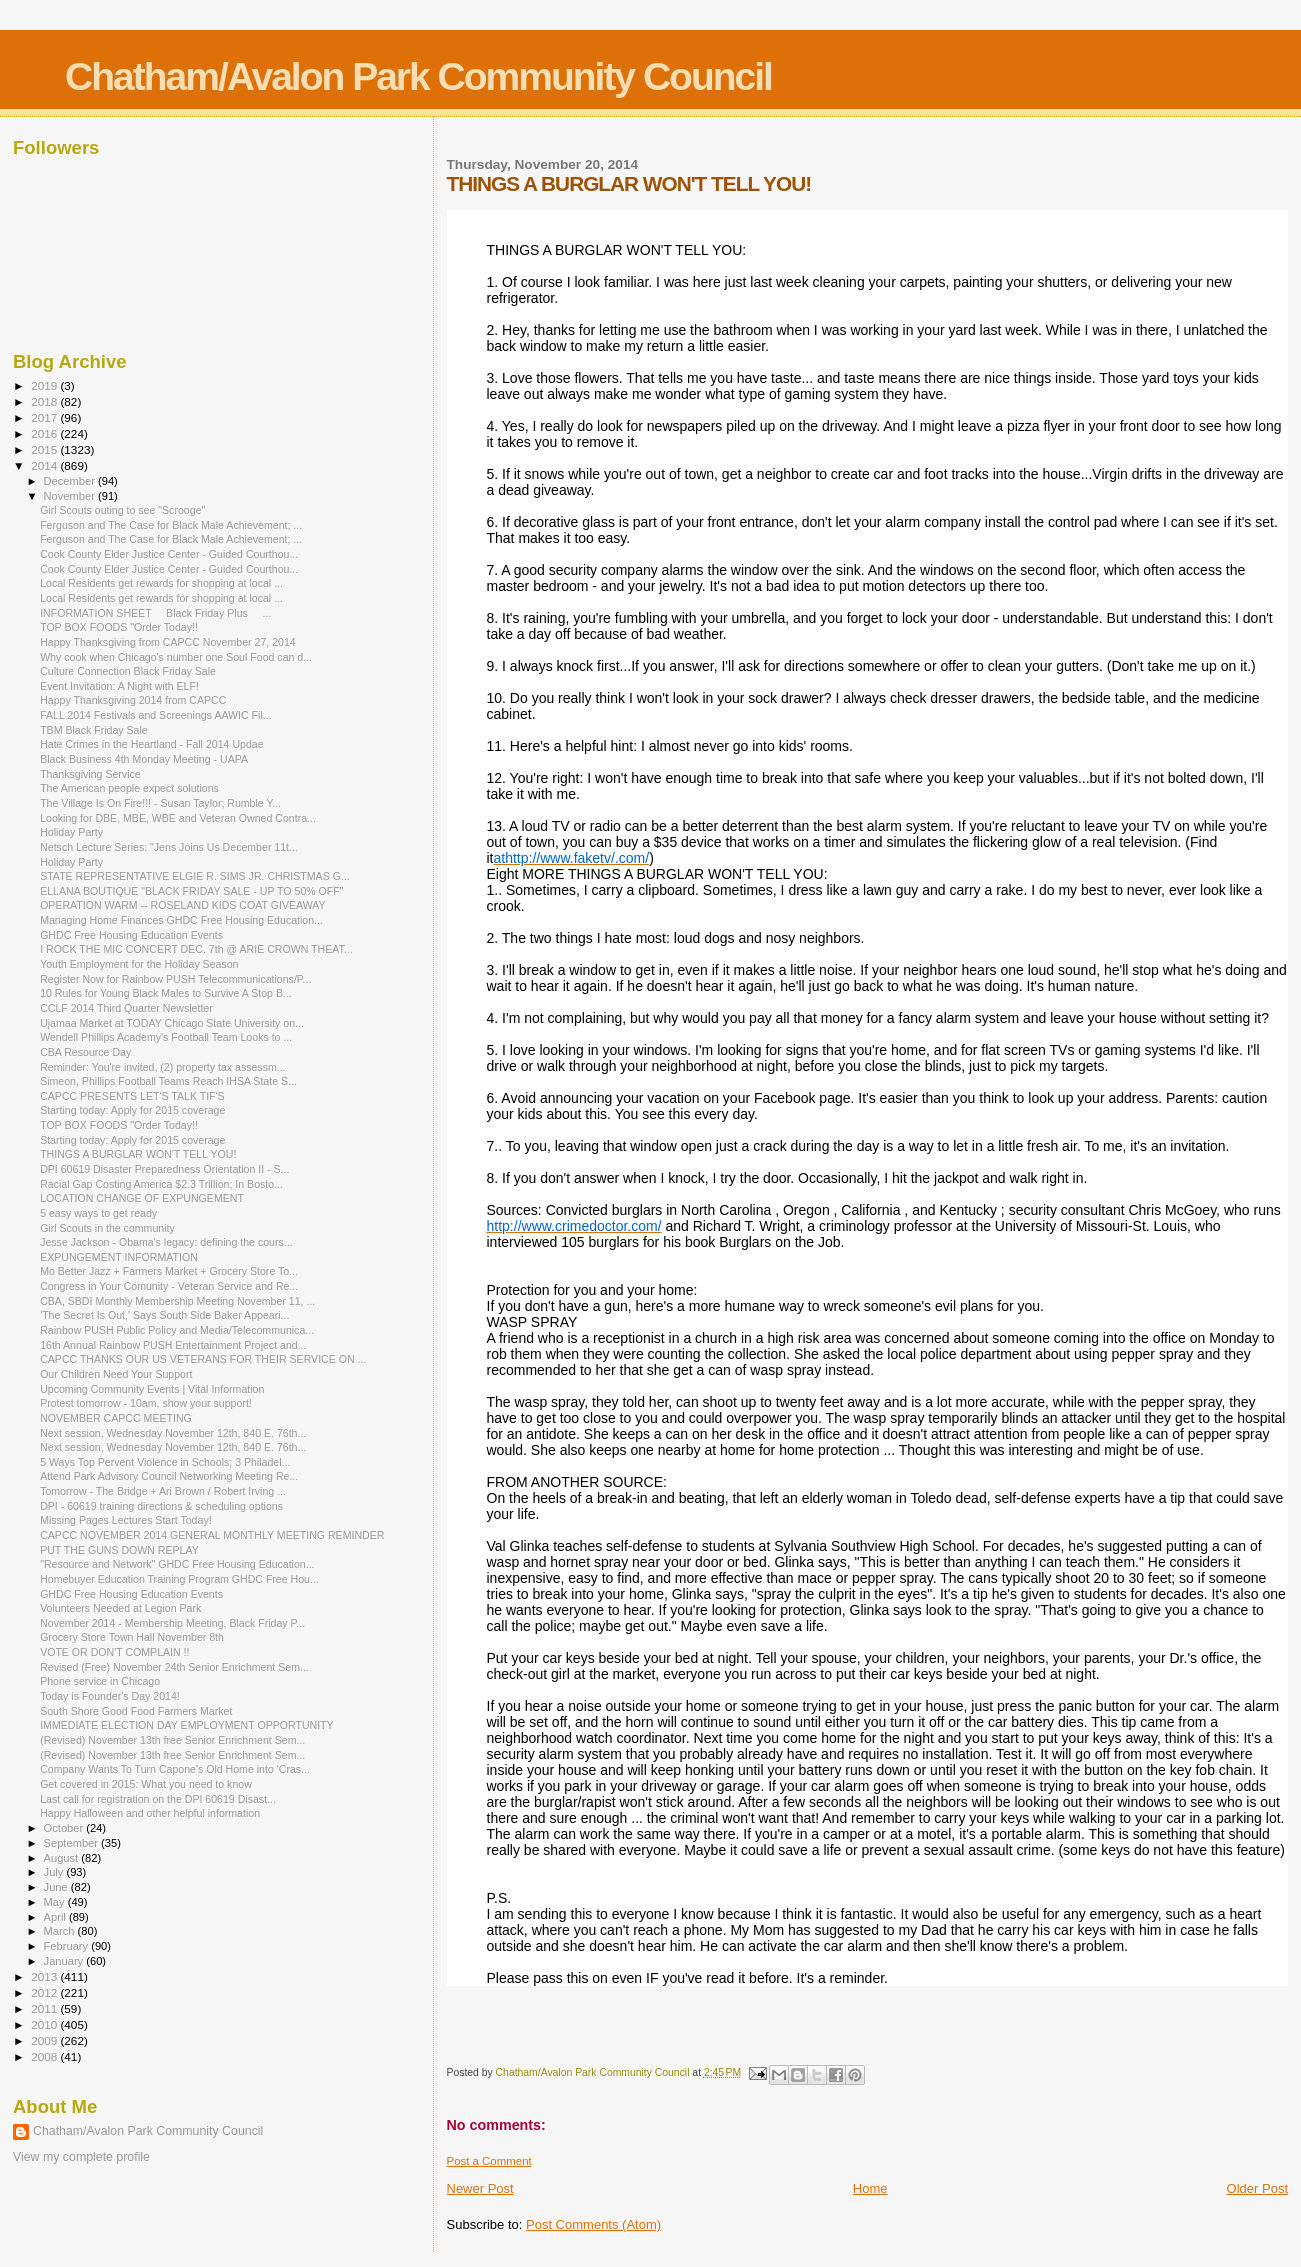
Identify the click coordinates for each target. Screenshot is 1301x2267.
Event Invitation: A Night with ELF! (119, 686)
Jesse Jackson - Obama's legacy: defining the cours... (166, 1242)
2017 (45, 417)
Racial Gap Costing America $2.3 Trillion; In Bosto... (161, 1184)
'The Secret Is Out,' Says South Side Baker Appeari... (164, 1315)
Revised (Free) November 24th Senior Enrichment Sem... (174, 1667)
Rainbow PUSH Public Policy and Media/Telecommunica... (177, 1330)
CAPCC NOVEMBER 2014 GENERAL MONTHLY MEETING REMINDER (212, 1535)
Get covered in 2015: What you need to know (146, 1784)
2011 (45, 2008)
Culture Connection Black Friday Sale (128, 671)
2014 (45, 465)
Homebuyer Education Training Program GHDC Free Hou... (179, 1579)
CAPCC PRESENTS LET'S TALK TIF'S (132, 1096)
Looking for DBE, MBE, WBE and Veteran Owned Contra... (178, 818)
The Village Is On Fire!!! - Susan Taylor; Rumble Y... (160, 803)
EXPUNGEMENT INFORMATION (119, 1257)
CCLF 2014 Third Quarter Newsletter (126, 1008)
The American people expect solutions (129, 788)
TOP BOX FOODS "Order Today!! (119, 627)
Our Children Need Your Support (116, 1374)
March (61, 1931)
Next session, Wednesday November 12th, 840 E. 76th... (173, 1433)
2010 (45, 2024)
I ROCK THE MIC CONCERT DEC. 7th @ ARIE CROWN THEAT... (196, 949)
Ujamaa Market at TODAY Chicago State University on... (172, 1023)
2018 (45, 401)
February (68, 1946)
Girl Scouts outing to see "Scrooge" (122, 510)
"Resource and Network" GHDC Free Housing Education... (177, 1564)
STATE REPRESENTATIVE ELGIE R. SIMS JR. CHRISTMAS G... (195, 876)
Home (870, 2188)
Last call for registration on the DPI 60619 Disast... (158, 1799)
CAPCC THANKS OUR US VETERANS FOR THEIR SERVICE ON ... (203, 1359)
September (73, 1843)
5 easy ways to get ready (98, 1213)
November (71, 496)
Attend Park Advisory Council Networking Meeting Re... (169, 1476)
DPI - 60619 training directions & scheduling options (161, 1506)
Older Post (1257, 2188)
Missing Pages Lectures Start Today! (126, 1520)
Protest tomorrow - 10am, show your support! (146, 1403)
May (56, 1902)
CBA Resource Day (85, 1052)
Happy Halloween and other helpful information (150, 1813)
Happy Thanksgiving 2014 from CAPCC (133, 700)
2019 (45, 385)
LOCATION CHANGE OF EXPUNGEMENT (142, 1198)
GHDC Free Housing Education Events (131, 935)
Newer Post (480, 2188)
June (57, 1887)
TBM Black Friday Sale (94, 730)
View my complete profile (81, 2157)
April (56, 1917)
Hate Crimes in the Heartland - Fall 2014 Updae (151, 744)
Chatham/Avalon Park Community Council (418, 76)
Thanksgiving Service (90, 774)
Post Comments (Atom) (593, 2224)
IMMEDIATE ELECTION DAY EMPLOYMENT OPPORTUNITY (187, 1725)
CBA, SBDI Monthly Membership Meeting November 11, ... (177, 1301)
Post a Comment (489, 2161)
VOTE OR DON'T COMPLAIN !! (114, 1652)
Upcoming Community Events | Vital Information (152, 1389)
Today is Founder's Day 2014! (110, 1696)
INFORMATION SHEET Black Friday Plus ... (155, 613)
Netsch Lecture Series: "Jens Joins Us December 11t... (169, 847)
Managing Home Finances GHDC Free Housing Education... (181, 920)
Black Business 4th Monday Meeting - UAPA (144, 759)
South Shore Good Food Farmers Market (136, 1711)
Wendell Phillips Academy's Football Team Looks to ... (166, 1037)
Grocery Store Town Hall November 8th (132, 1637)
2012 (45, 1992)
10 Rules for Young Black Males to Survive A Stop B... (166, 993)
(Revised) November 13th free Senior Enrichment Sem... (172, 1740)
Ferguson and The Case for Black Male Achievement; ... (171, 525)
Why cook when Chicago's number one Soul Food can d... (176, 657)
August (63, 1858)
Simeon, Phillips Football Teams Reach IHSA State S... (168, 1081)
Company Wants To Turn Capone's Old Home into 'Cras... (175, 1769)
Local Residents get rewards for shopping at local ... (161, 583)
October (65, 1828)
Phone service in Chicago (100, 1681)
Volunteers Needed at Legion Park (120, 1608)
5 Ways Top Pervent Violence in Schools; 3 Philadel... (165, 1462)
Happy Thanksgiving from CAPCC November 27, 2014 (168, 642)
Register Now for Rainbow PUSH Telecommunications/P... (175, 979)
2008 (45, 2056)
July (55, 1872)
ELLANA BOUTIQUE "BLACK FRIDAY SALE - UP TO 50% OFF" (191, 891)
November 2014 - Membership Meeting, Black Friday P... (172, 1623)
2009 (45, 2040)
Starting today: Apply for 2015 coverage (132, 1110)
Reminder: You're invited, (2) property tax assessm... (162, 1067)
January (65, 1961)
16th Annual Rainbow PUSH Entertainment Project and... (173, 1345)
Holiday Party (71, 832)
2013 (45, 1976)
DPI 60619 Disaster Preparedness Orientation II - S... (164, 1169)
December (71, 481)
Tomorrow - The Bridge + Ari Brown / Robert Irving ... (163, 1491)
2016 (45, 433)
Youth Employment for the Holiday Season (139, 964)
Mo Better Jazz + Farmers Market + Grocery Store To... (169, 1271)
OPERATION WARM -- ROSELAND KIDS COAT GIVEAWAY (182, 905)
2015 (45, 449)
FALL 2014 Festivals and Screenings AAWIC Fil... (155, 715)
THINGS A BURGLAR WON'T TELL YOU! (138, 1154)
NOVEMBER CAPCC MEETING (116, 1418)
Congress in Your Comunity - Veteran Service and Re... (169, 1286)
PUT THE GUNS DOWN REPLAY (119, 1550)
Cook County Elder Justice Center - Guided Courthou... (169, 554)
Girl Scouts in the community (107, 1228)
